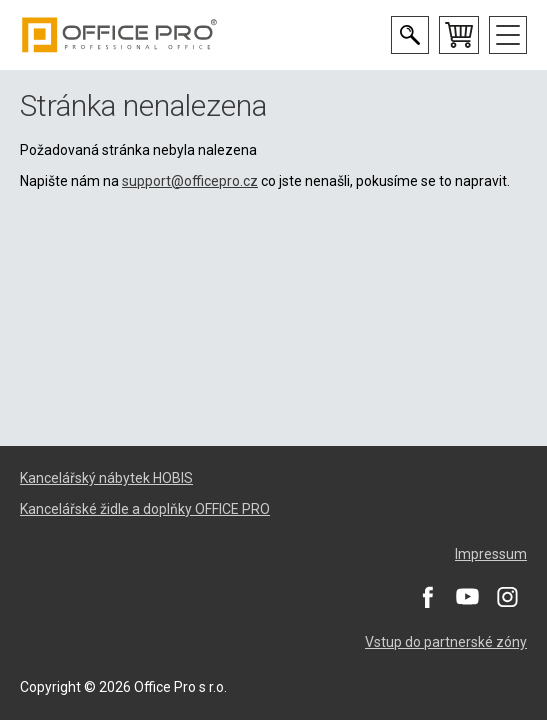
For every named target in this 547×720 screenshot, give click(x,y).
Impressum (491, 554)
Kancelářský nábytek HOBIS (106, 478)
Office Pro (120, 35)
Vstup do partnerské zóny (446, 642)
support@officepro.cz (190, 181)
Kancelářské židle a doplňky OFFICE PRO (145, 509)
